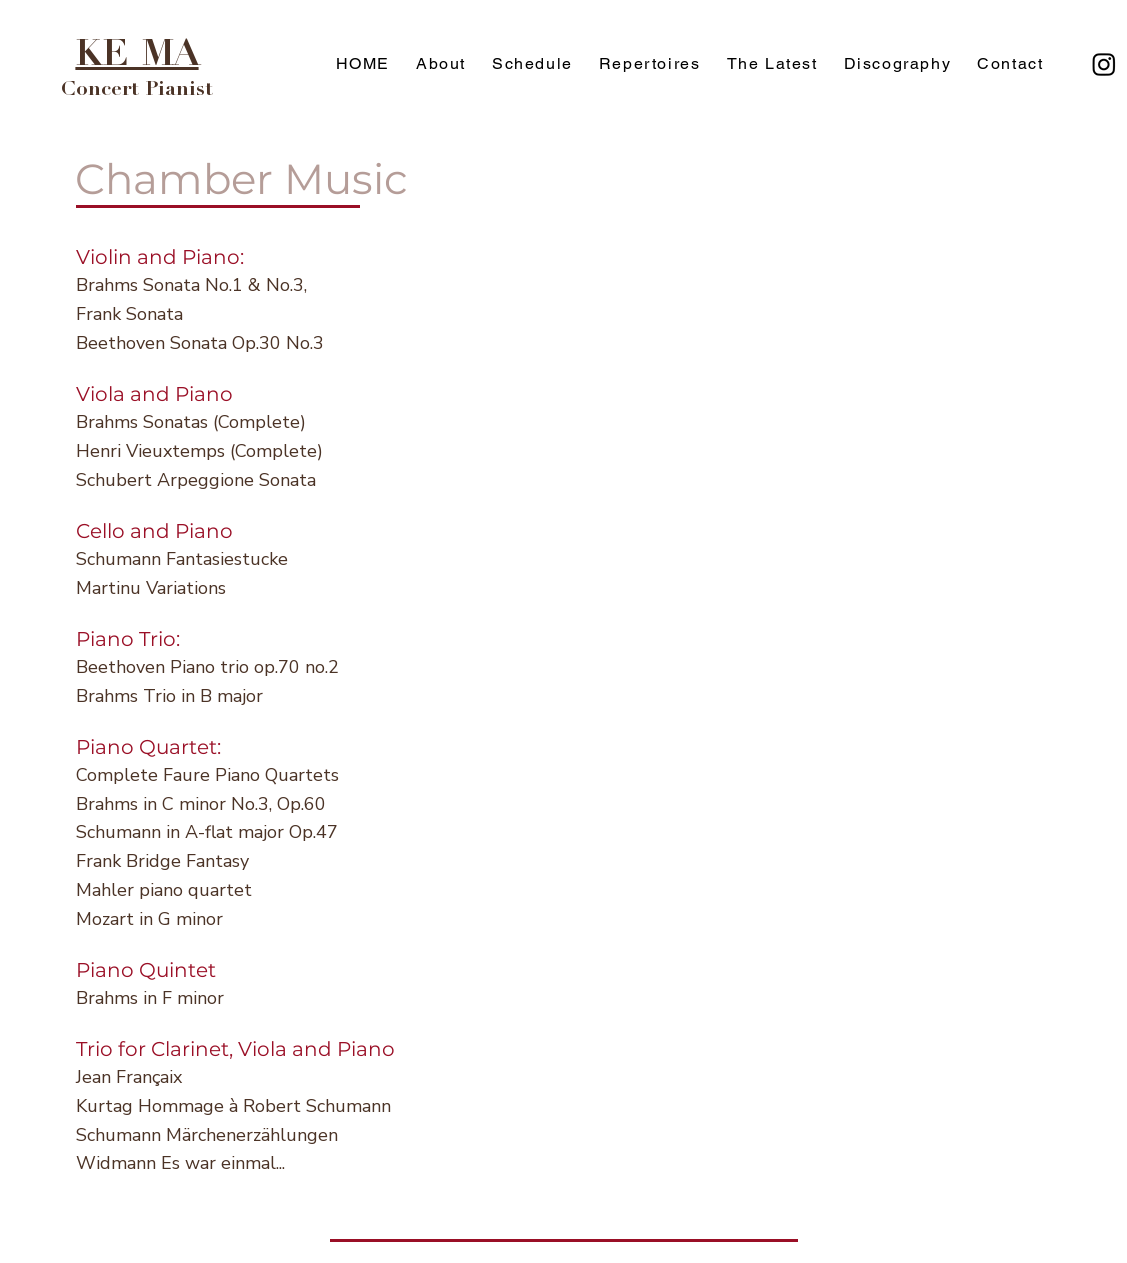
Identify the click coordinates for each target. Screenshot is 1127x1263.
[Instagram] (1104, 64)
